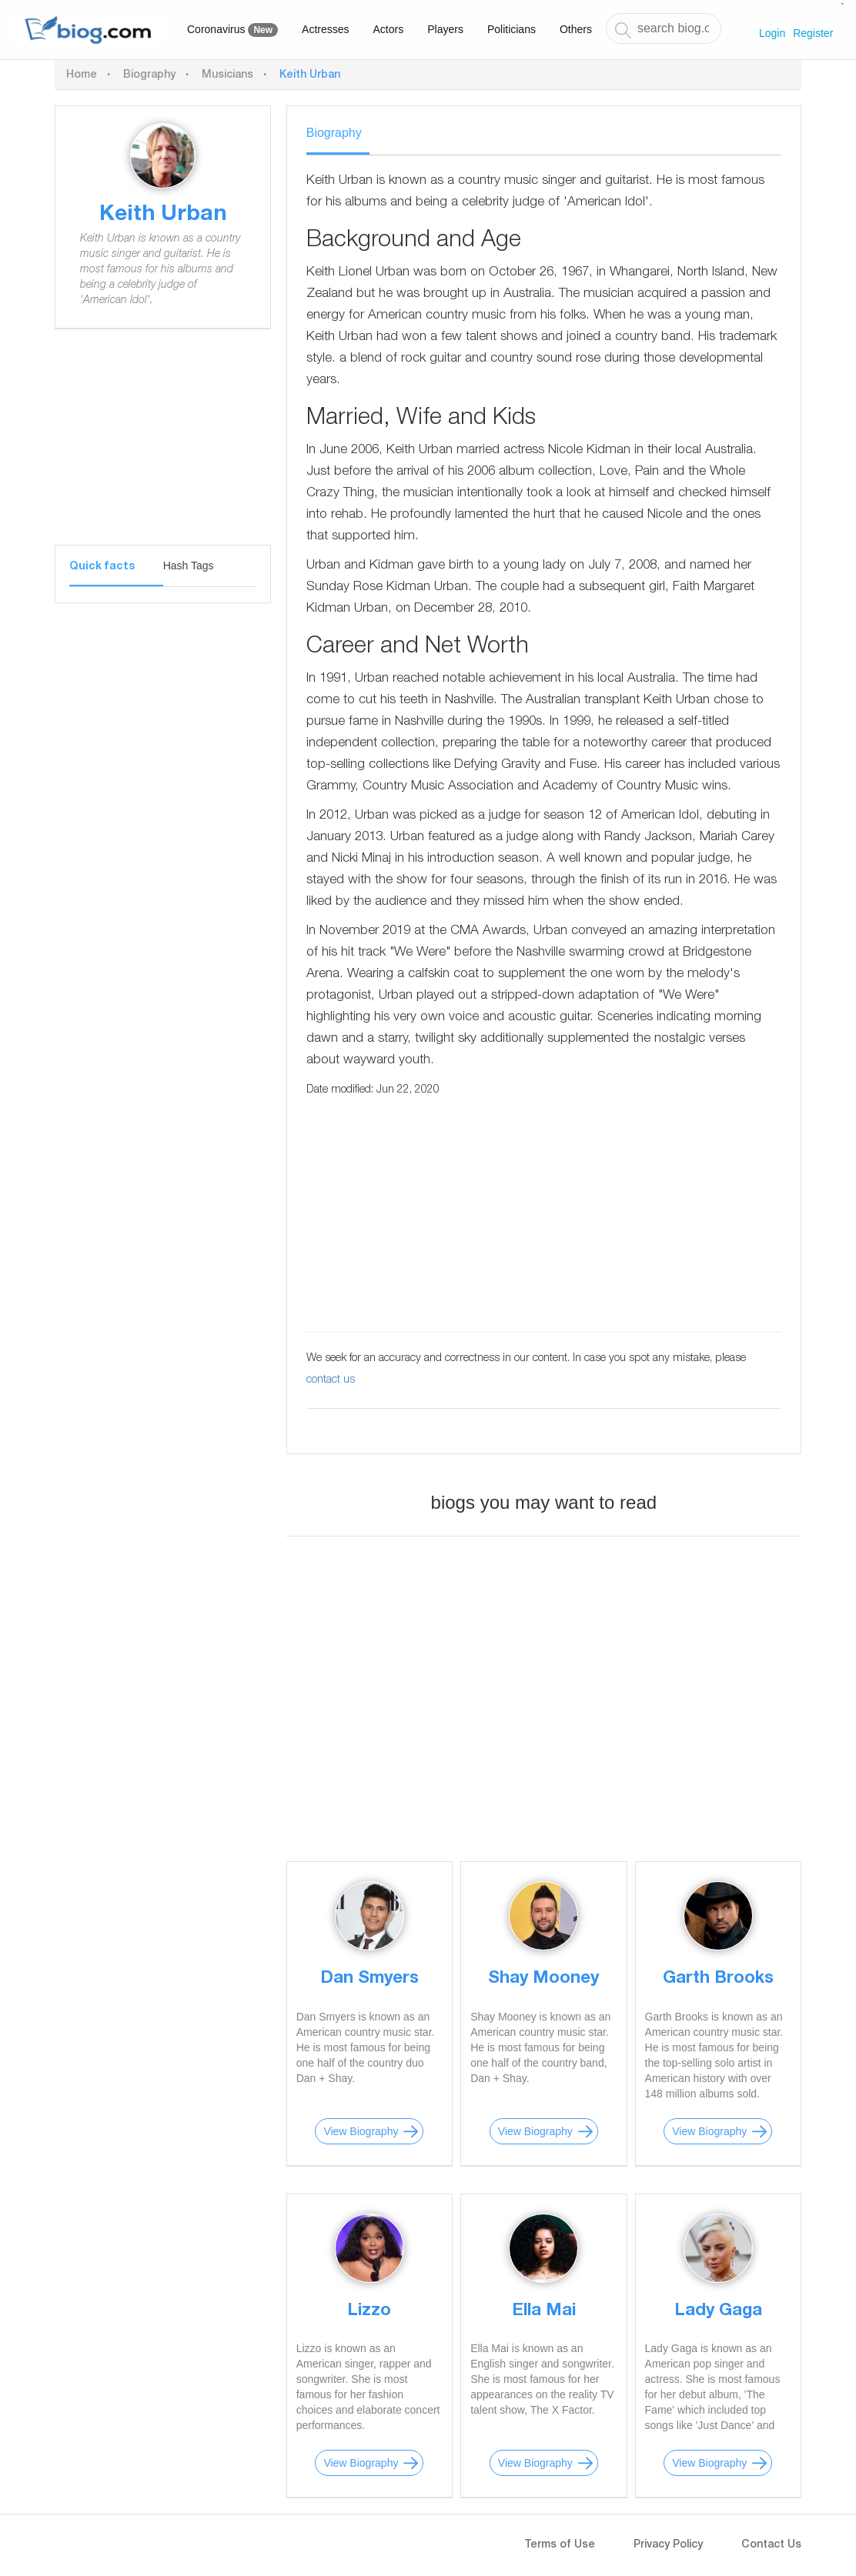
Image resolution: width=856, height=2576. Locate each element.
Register (813, 33)
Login (772, 33)
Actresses (325, 29)
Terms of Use (559, 2545)
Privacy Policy (668, 2545)
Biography (149, 75)
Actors (388, 29)
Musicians (227, 75)
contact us (330, 1380)
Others (576, 29)
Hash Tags (188, 565)
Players (445, 29)
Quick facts (102, 567)
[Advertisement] (163, 448)
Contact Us (771, 2545)
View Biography (360, 2131)
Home (81, 75)
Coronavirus (232, 30)
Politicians (511, 29)
